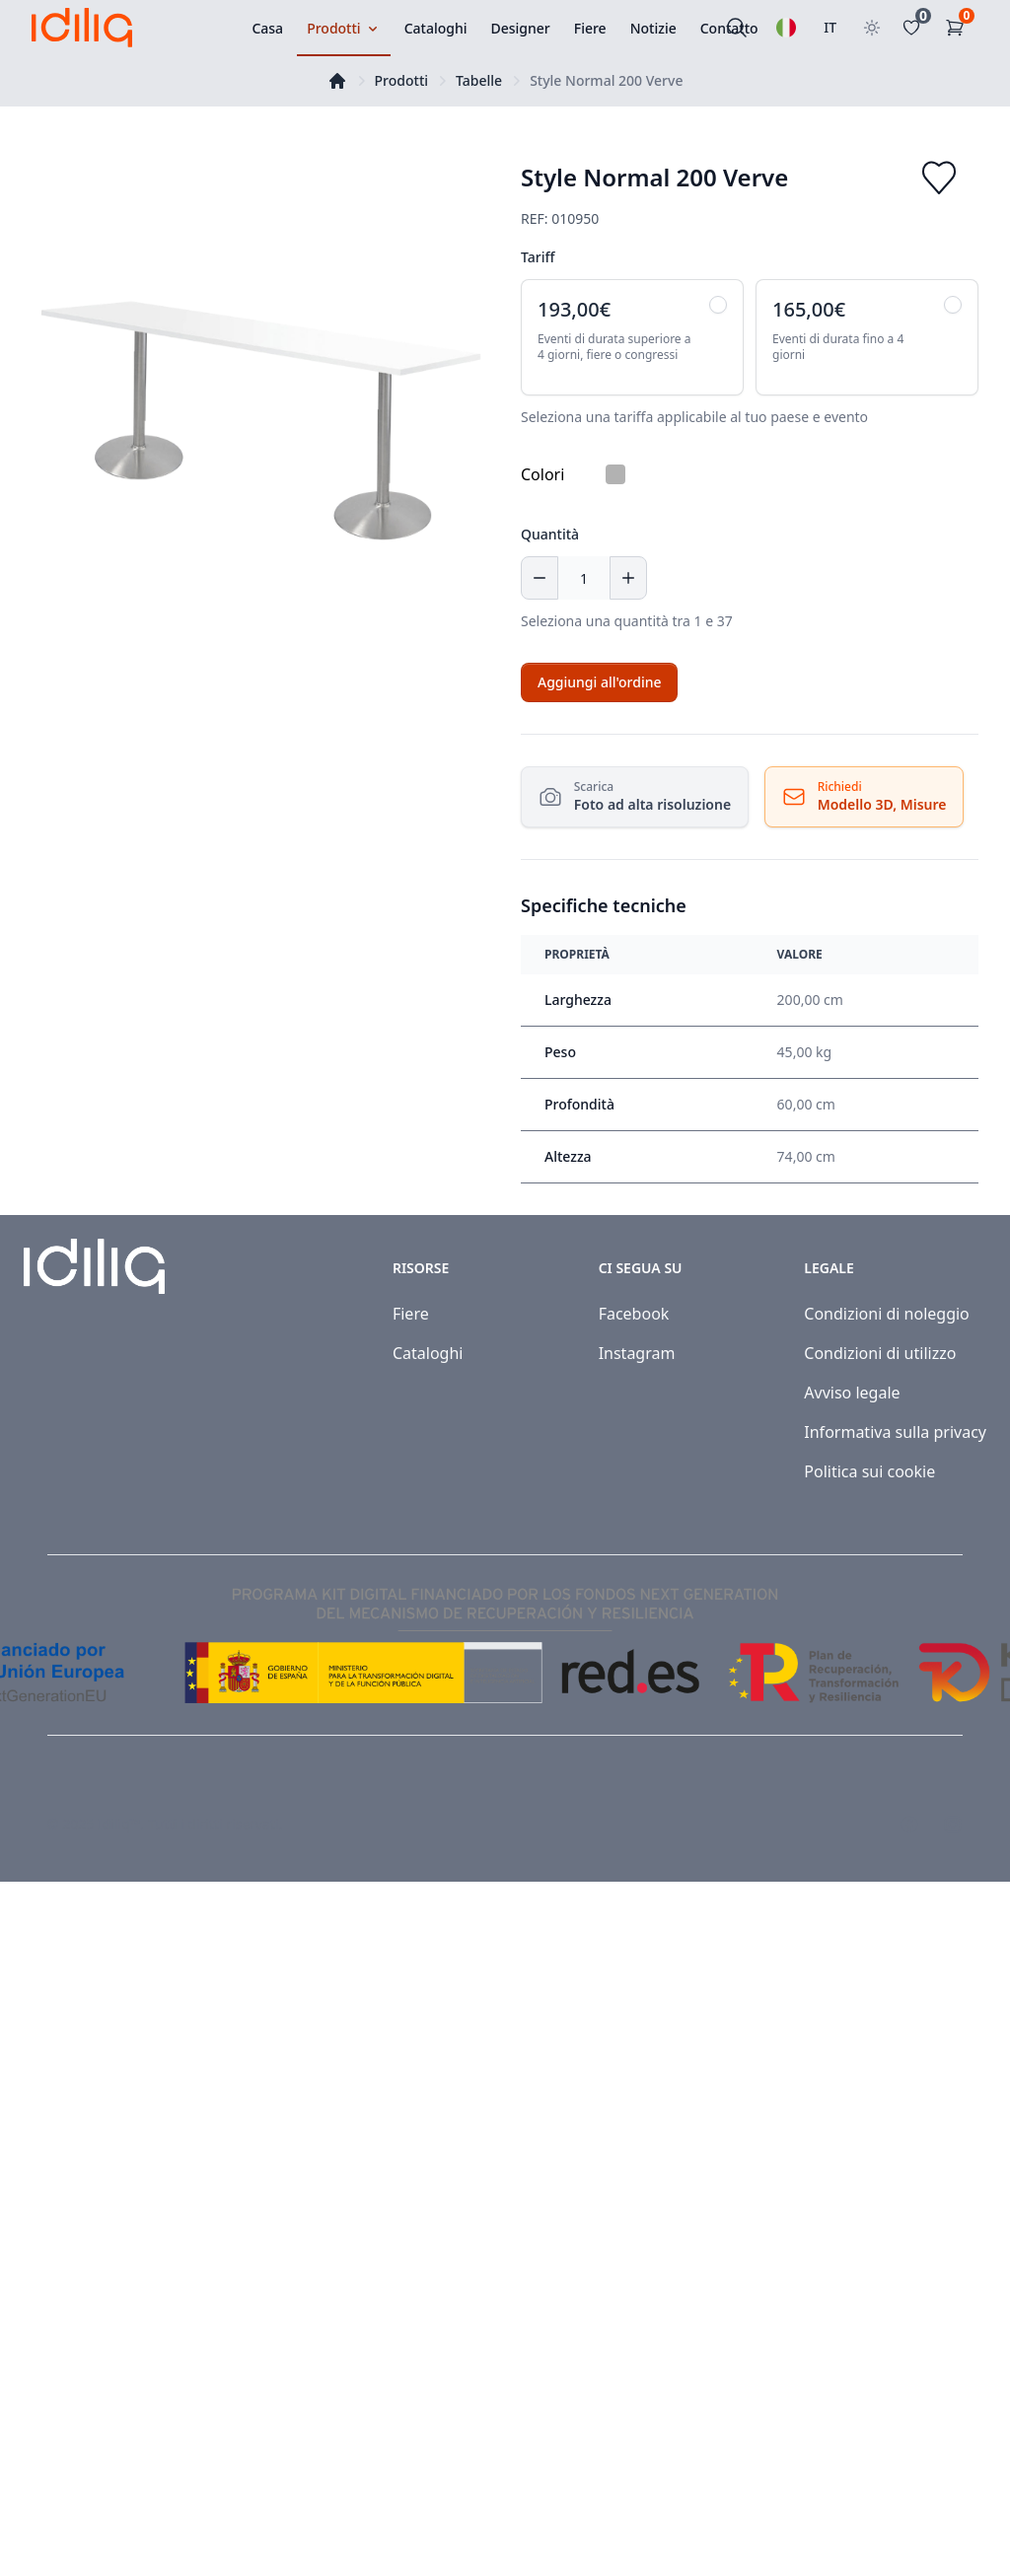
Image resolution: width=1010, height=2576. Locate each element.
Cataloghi (428, 1353)
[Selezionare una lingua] (786, 27)
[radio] (632, 337)
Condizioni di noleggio (887, 1313)
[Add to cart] (599, 682)
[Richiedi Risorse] (861, 796)
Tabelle (479, 80)
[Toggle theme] (872, 27)
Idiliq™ (119, 1824)
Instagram (637, 1353)
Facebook (634, 1313)
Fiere (411, 1313)
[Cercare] (736, 27)
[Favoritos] (915, 27)
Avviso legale (852, 1392)
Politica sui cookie (869, 1471)
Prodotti (401, 80)
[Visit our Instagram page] (953, 1824)
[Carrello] (958, 27)
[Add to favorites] (939, 177)
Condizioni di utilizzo (880, 1353)
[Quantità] (584, 578)
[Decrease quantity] (539, 578)
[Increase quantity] (628, 578)
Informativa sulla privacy (895, 1432)
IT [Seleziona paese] (830, 27)
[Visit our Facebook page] (909, 1824)
